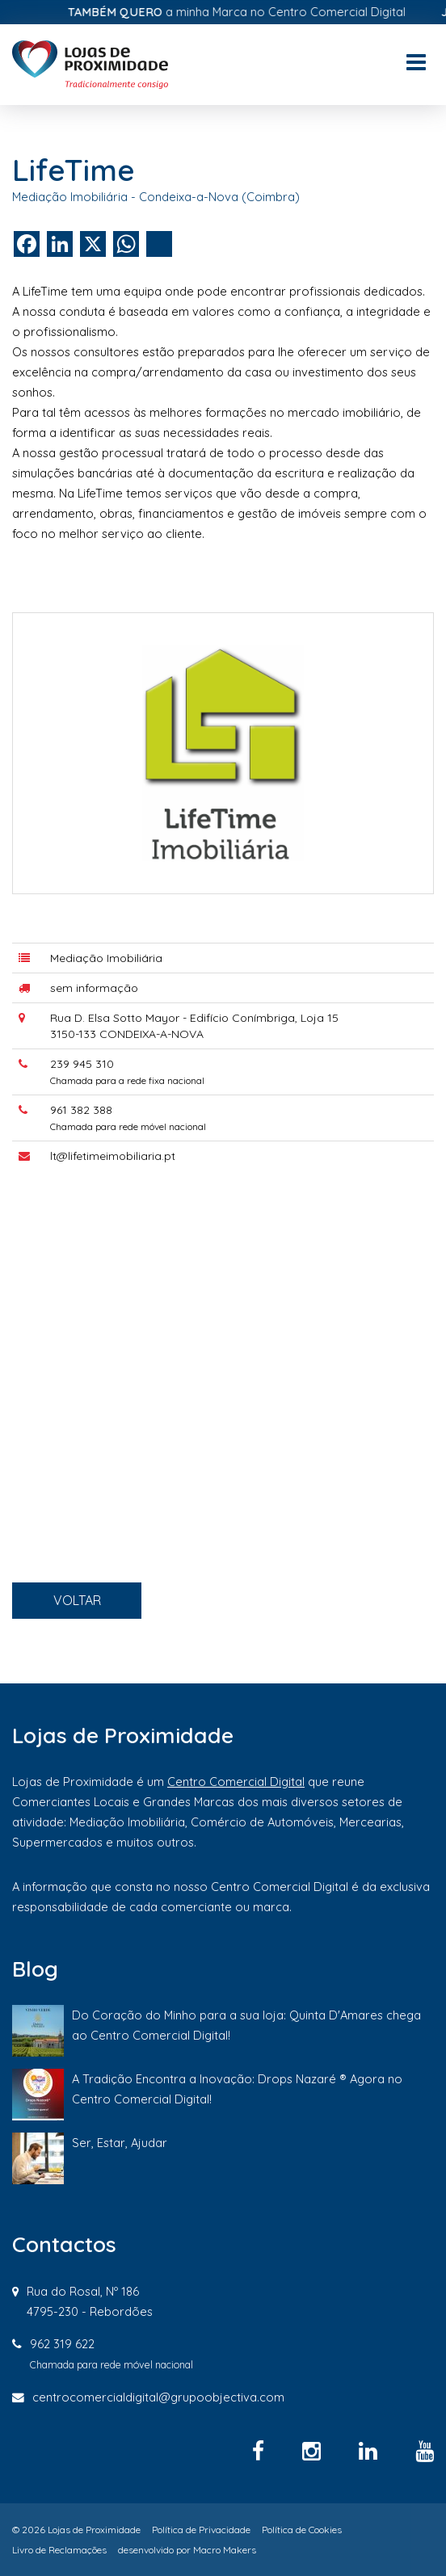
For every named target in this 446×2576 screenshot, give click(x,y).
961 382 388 (101, 1132)
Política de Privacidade (201, 2529)
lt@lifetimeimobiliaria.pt (128, 1172)
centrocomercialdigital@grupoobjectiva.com (158, 2397)
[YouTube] (424, 2451)
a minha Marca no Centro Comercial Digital (253, 11)
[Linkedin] (371, 2451)
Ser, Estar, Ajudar (119, 2142)
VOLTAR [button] (98, 1630)
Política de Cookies (302, 2529)
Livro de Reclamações (59, 2550)
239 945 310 (101, 1092)
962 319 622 (62, 2343)
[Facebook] (261, 2451)
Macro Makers (224, 2550)
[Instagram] (314, 2451)
